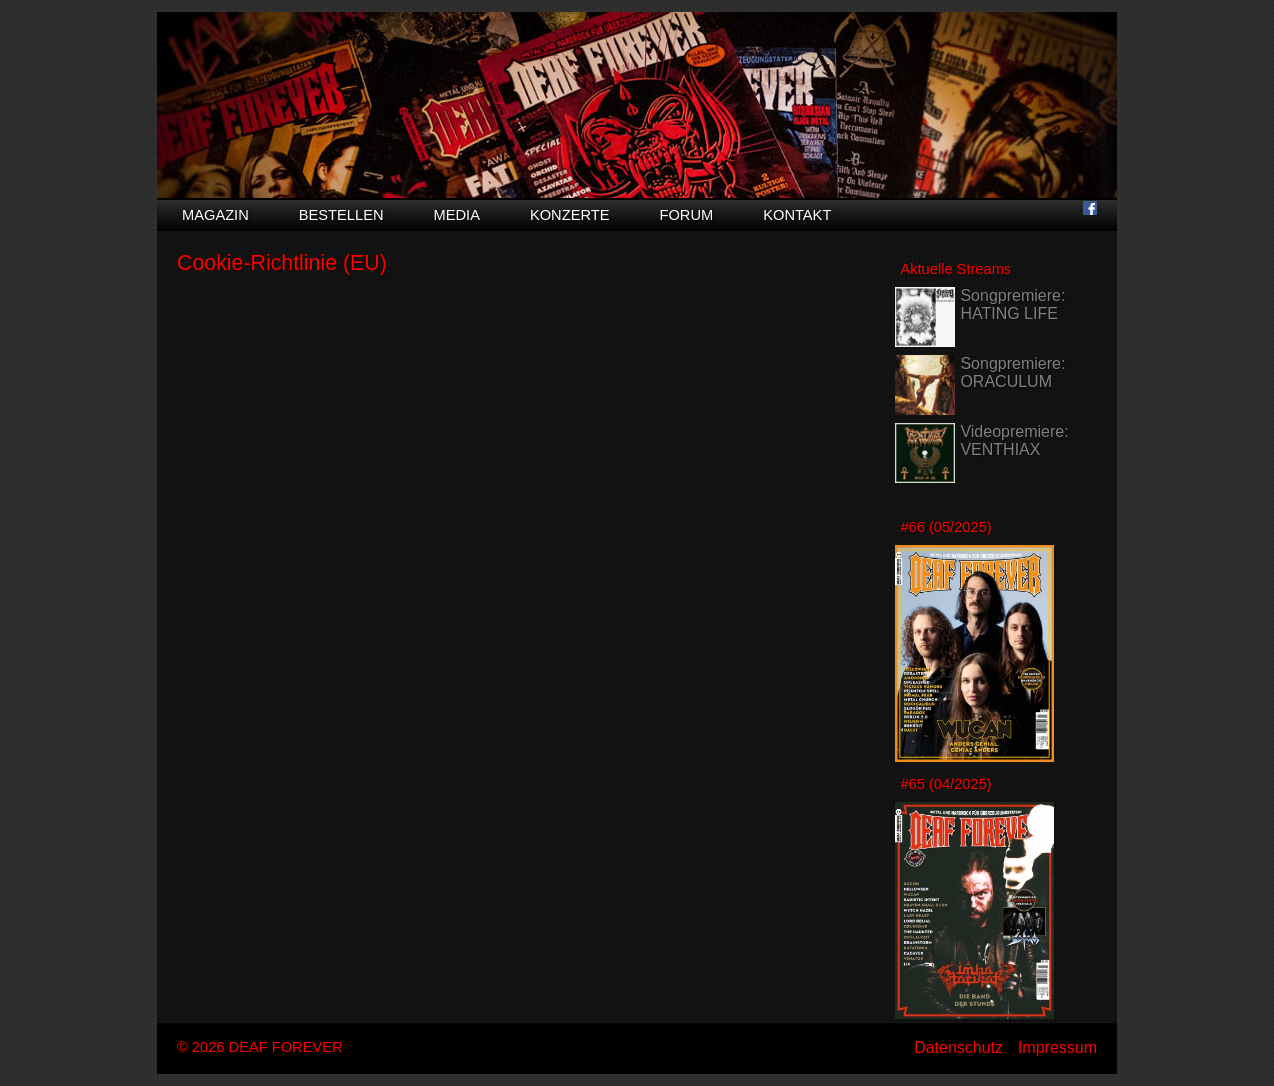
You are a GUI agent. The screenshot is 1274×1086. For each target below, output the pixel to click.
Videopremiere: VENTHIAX (1014, 440)
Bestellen (341, 215)
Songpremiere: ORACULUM (1012, 372)
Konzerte (570, 215)
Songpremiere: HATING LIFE (1012, 304)
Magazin (215, 215)
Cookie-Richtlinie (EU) (282, 263)
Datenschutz (958, 1047)
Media (457, 215)
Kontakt (797, 215)
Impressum (1057, 1047)
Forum (686, 215)
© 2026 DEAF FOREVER (260, 1047)
